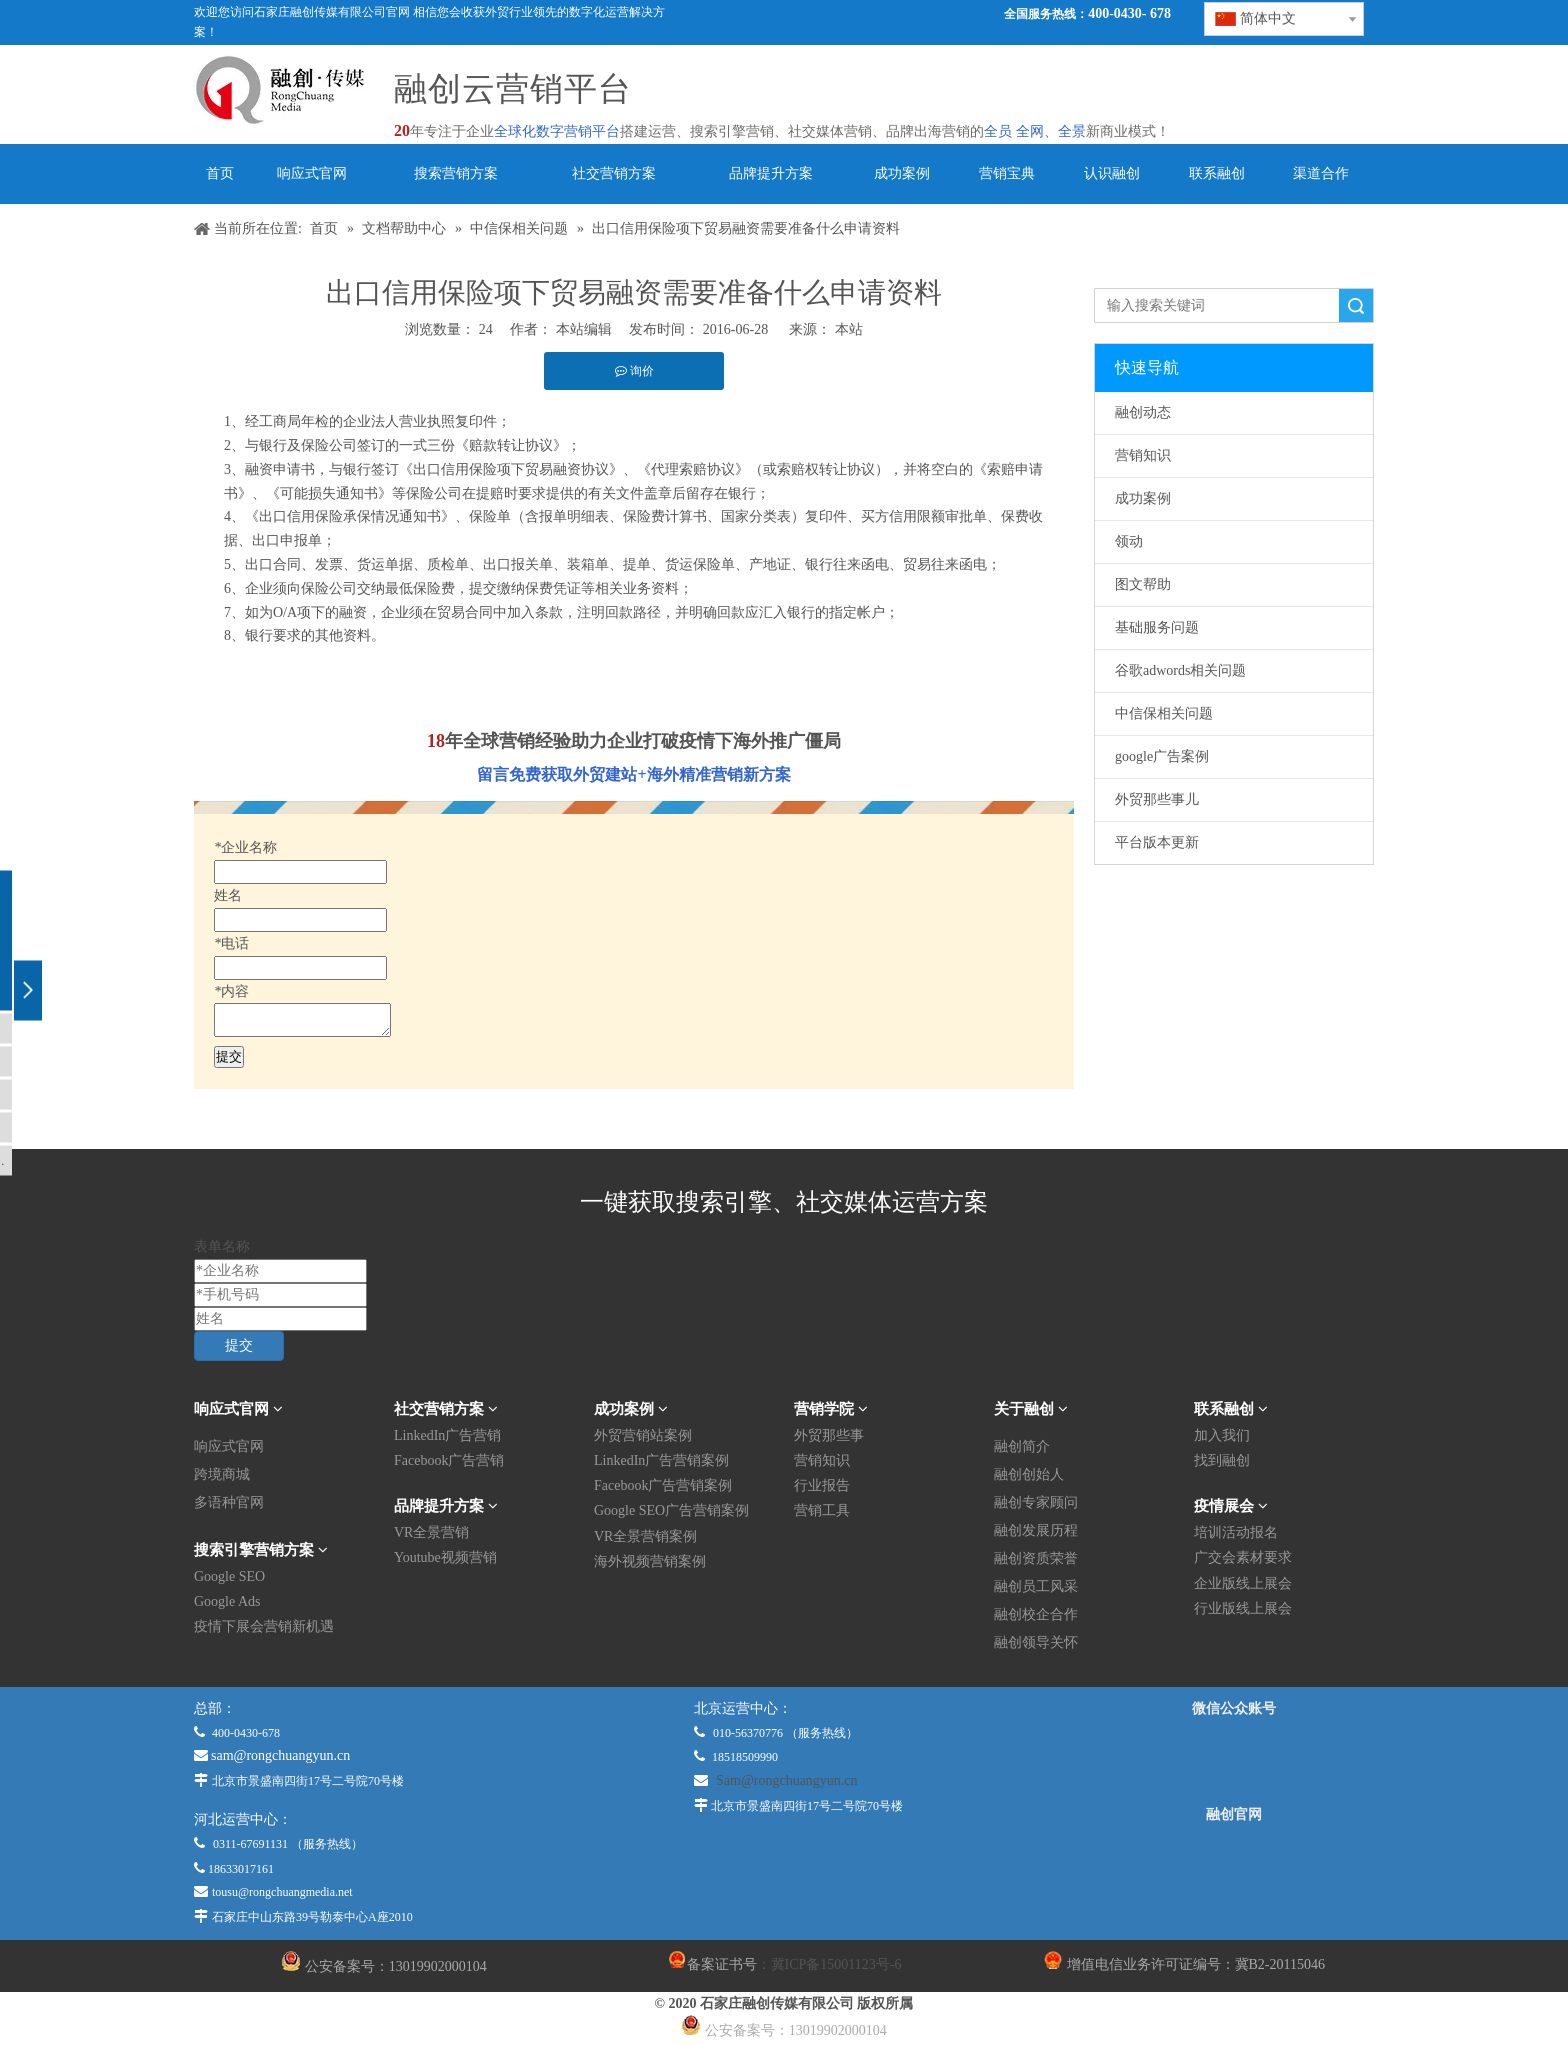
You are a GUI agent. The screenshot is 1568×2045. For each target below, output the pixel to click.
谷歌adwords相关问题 (1180, 670)
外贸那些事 (829, 1435)
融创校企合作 (1036, 1614)
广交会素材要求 (1243, 1557)
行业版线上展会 (1243, 1608)
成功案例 (1143, 498)
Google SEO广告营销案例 (671, 1510)
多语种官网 (229, 1502)
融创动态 (1143, 412)
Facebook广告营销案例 (663, 1485)
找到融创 (1222, 1460)
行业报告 (822, 1485)
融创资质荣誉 (1036, 1558)
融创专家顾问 (1036, 1502)
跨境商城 (222, 1474)
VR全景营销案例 (645, 1536)
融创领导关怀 (1036, 1642)
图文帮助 (1143, 584)
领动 (1129, 541)
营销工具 (822, 1510)
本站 (849, 329)
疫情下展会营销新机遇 (264, 1626)
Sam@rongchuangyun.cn (787, 1780)
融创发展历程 (1036, 1530)
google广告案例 (1162, 756)
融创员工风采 (1036, 1586)
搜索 (1356, 305)
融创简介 (1022, 1446)
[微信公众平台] (1234, 1762)
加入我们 (1222, 1435)
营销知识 (1143, 455)
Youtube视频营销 (445, 1557)
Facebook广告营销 (449, 1460)
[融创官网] (1233, 1868)
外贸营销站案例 (643, 1435)
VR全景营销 (431, 1532)
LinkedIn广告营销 (447, 1435)
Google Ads (227, 1601)
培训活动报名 (1236, 1532)
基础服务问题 (1157, 627)
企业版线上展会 (1243, 1583)
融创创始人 (1029, 1474)
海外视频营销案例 (650, 1561)
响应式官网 (229, 1446)
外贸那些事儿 (1157, 799)
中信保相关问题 (1164, 713)
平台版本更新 (1157, 842)
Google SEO (229, 1576)
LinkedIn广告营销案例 (661, 1460)
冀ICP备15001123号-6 (836, 1964)
